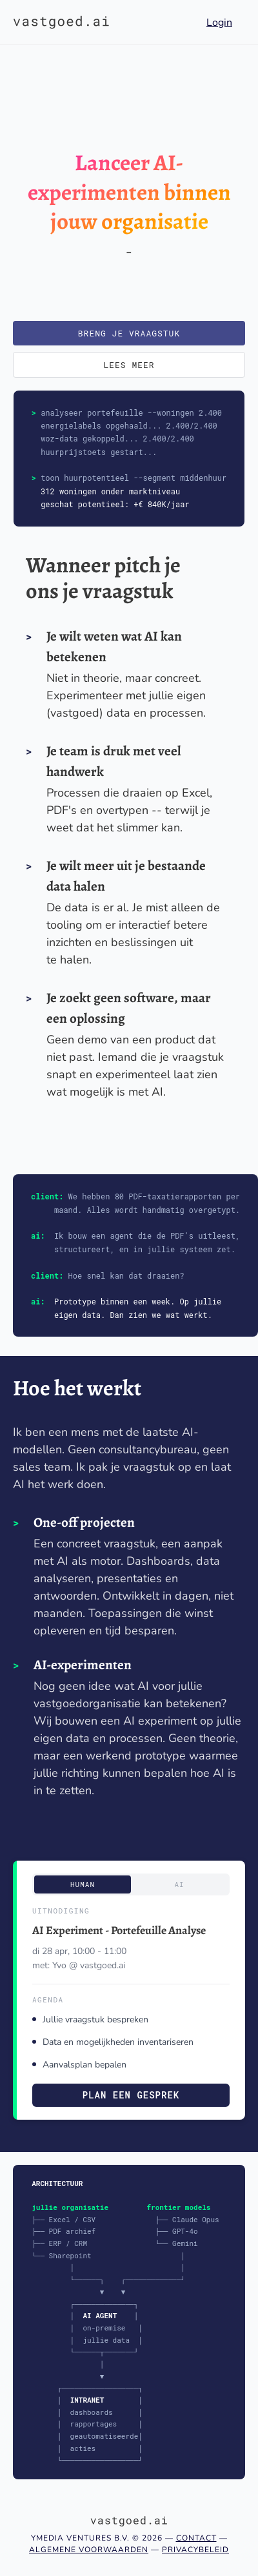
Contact (196, 2538)
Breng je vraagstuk (129, 333)
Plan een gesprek (131, 2095)
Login (219, 22)
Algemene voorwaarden (88, 2549)
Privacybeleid (195, 2549)
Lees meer (128, 365)
